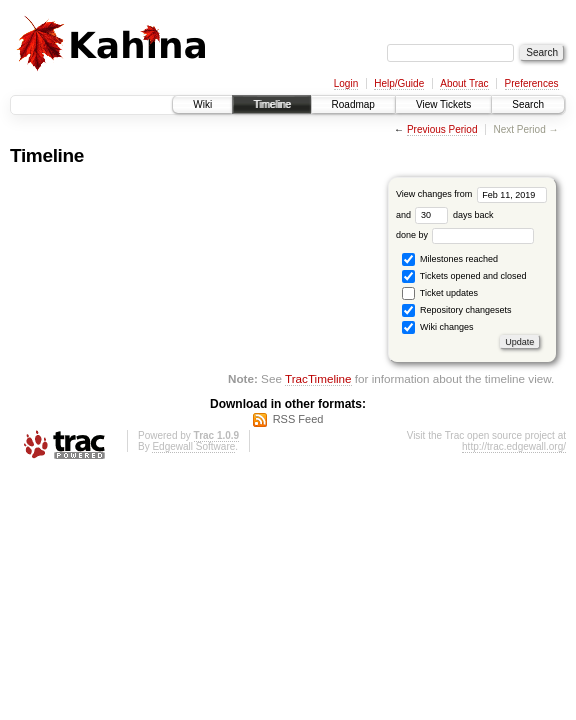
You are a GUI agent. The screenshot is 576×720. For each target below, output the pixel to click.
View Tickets (443, 104)
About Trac (464, 83)
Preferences (532, 83)
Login (346, 83)
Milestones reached (450, 259)
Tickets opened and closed (464, 276)
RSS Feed (298, 419)
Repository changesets (456, 310)
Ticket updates (440, 293)
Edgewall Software (193, 446)
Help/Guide (399, 83)
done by (465, 235)
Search (528, 104)
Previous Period (442, 129)
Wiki (202, 104)
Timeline (271, 104)
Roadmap (353, 104)
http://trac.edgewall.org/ (514, 446)
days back (454, 215)
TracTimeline (318, 378)
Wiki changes (437, 327)
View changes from (471, 194)
